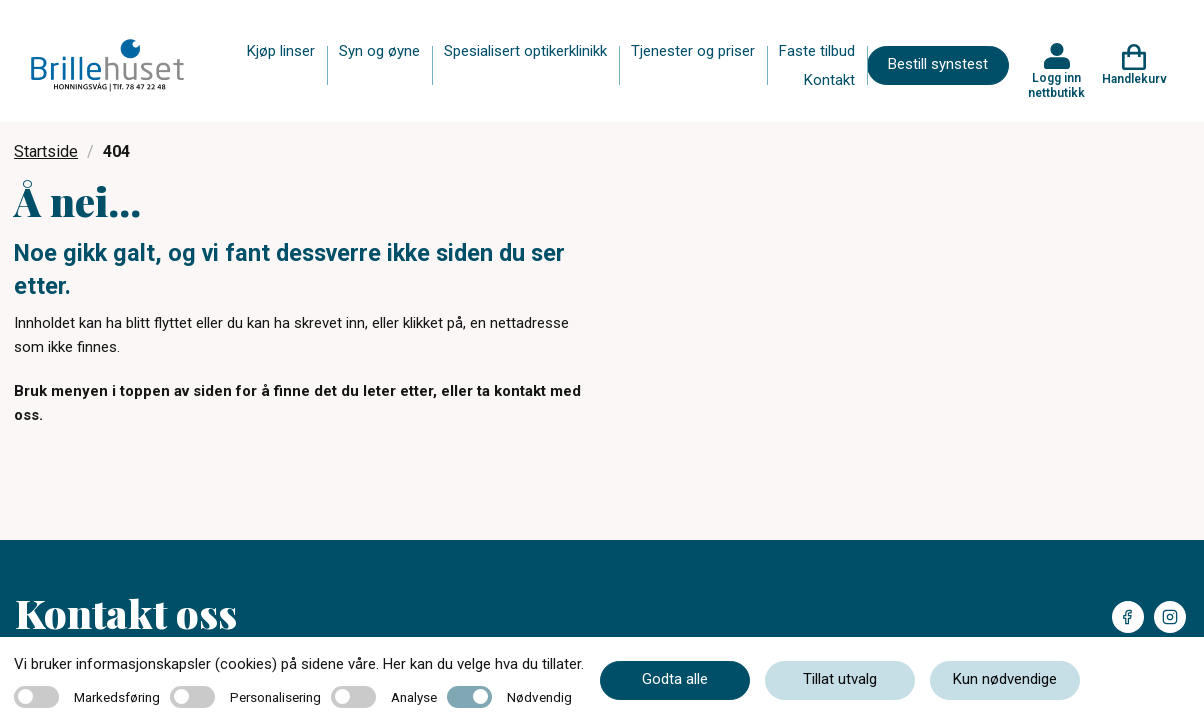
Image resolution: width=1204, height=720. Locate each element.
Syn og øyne (379, 51)
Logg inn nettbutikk (1056, 85)
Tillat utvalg (840, 679)
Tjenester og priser (693, 51)
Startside (46, 151)
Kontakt (829, 80)
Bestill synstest (938, 64)
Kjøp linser (281, 51)
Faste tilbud (817, 51)
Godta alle (675, 679)
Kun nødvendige (1005, 679)
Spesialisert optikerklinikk (525, 51)
